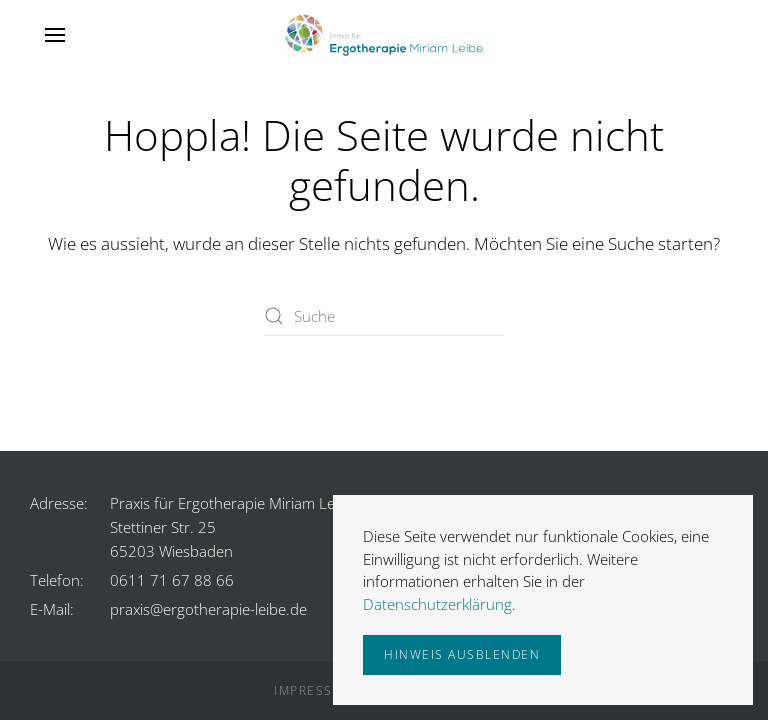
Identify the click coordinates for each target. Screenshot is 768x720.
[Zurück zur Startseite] (384, 35)
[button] (55, 35)
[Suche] (384, 316)
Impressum (314, 690)
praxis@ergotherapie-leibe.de (208, 609)
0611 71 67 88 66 (172, 580)
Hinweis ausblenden (462, 654)
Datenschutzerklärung (437, 604)
